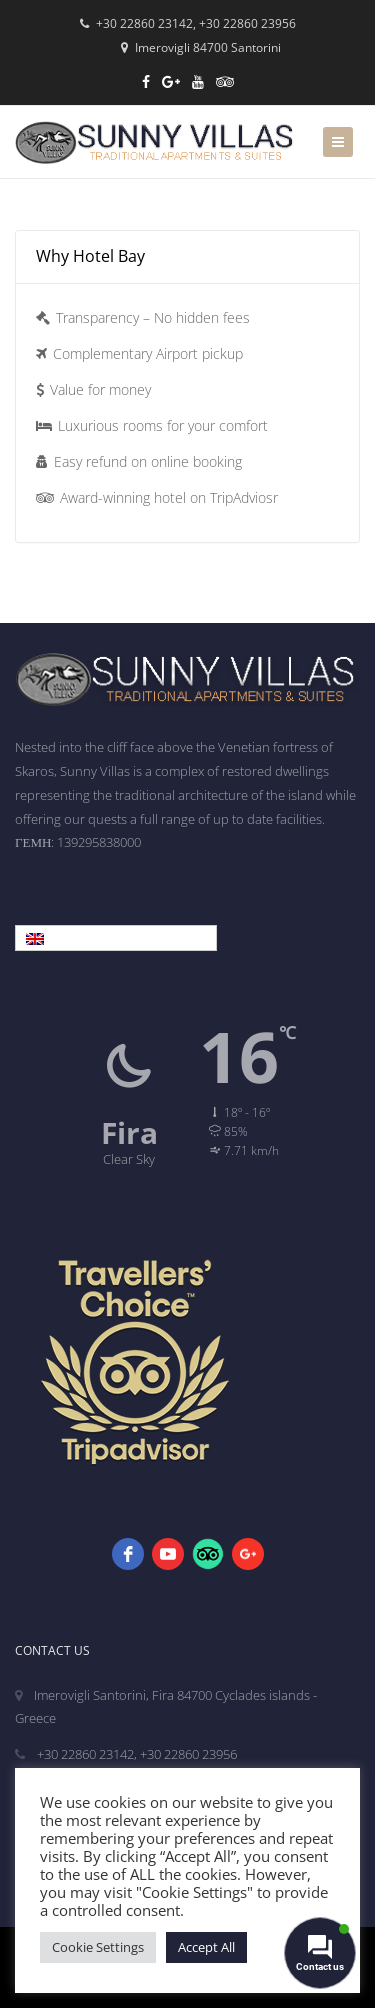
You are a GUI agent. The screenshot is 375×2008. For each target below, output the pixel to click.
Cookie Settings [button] (98, 1947)
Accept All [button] (206, 1947)
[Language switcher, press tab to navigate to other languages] (116, 938)
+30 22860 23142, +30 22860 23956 (188, 23)
